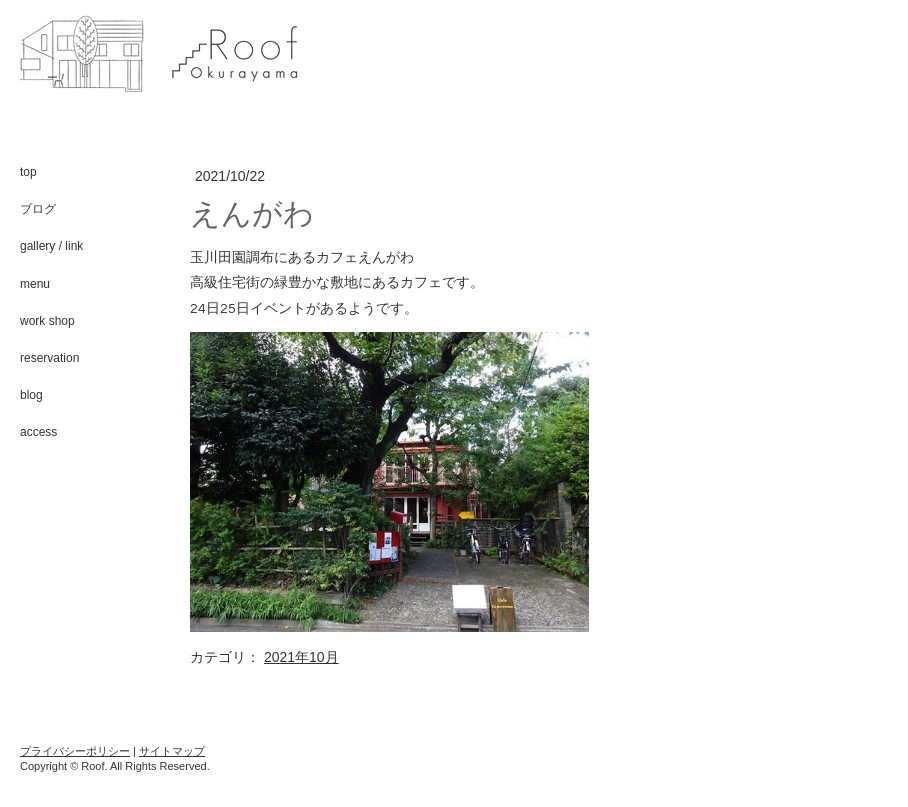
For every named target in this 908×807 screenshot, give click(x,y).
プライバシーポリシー (75, 751)
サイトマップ (172, 751)
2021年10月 (301, 657)
